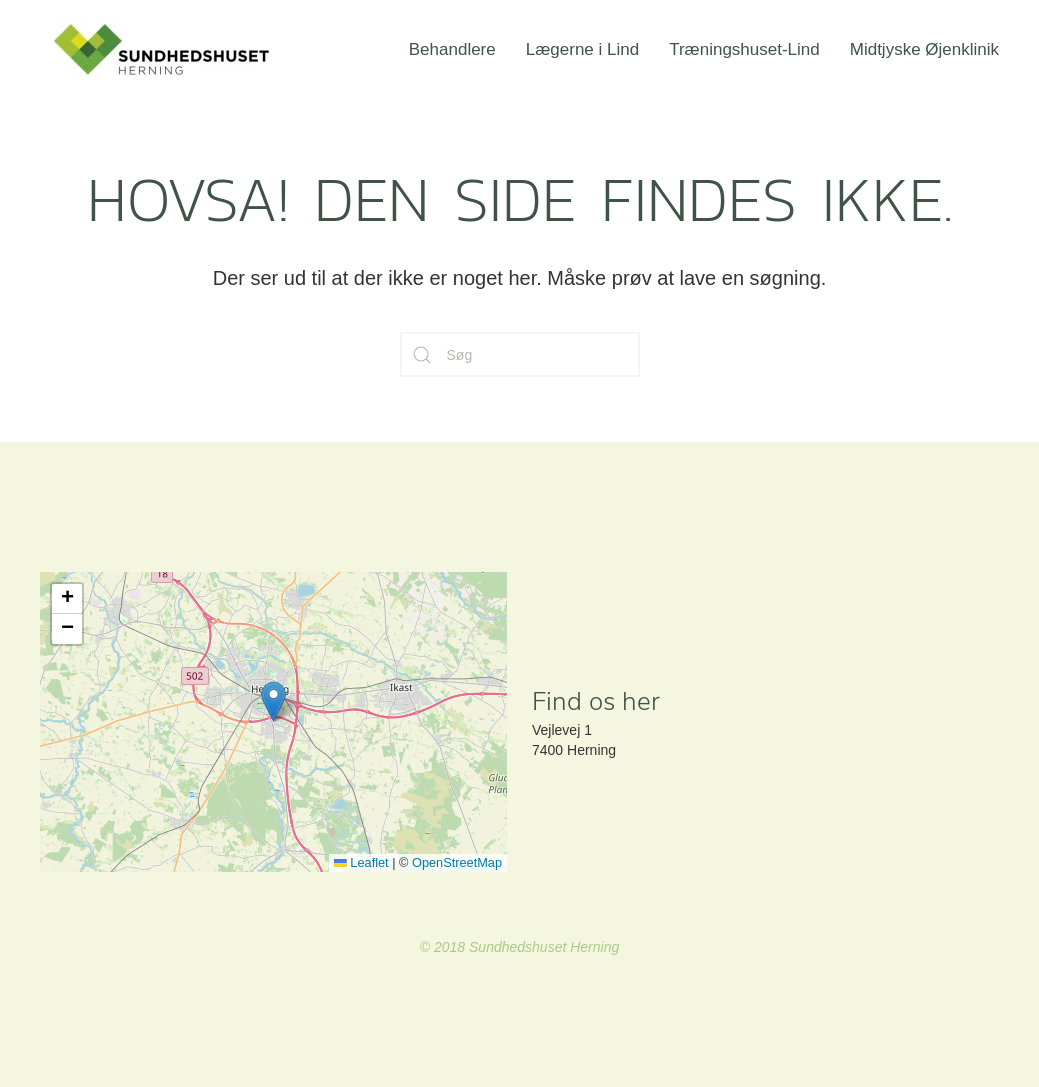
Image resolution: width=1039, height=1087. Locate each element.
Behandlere (452, 49)
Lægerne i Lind (582, 49)
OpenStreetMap (457, 862)
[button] (273, 701)
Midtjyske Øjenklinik (924, 49)
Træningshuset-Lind (744, 49)
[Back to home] (165, 50)
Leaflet (361, 862)
